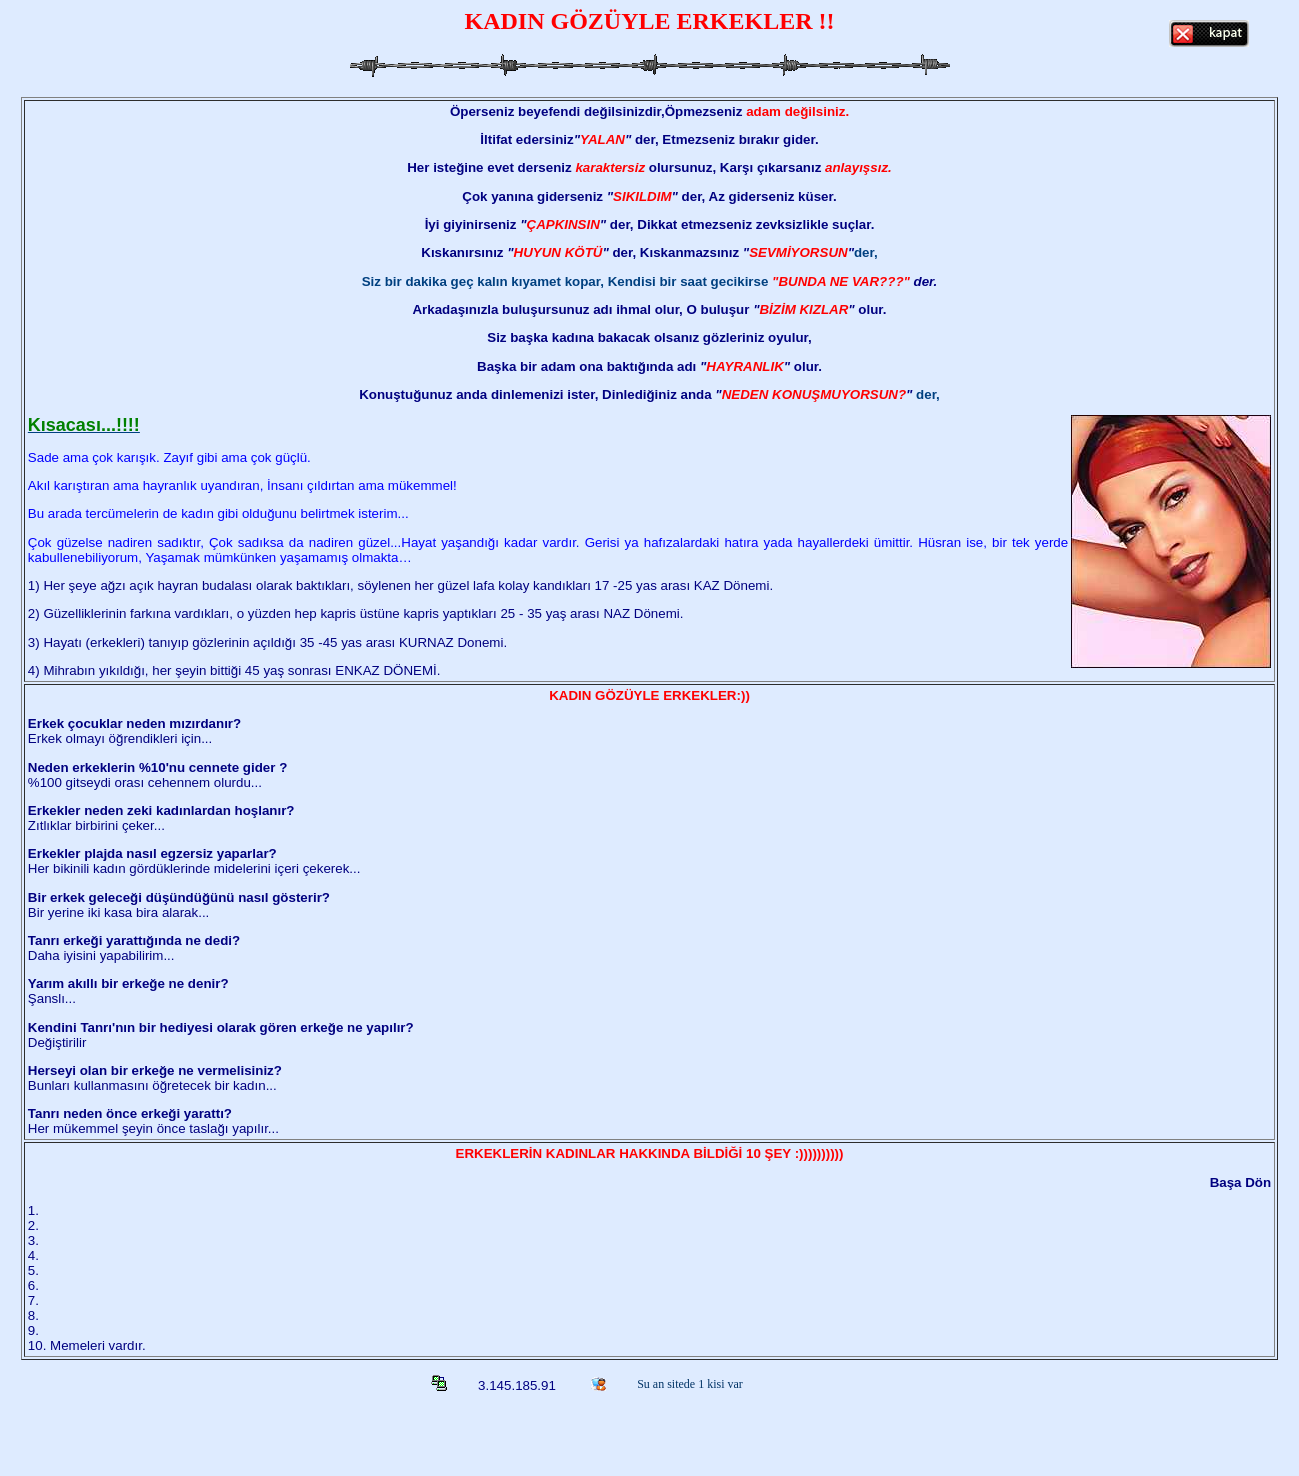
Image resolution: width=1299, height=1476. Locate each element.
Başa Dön (1240, 1182)
